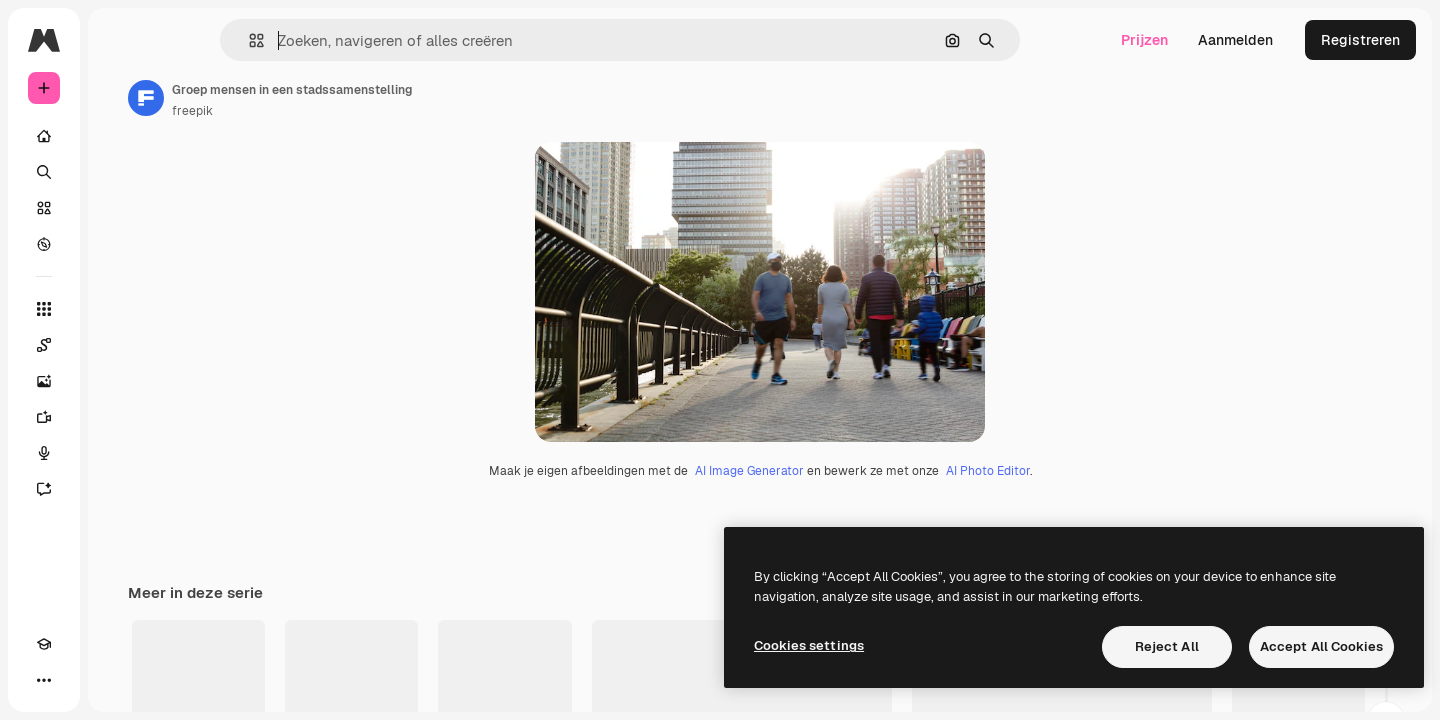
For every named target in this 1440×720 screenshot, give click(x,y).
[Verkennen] (120, 244)
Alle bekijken (1351, 700)
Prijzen (1144, 40)
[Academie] (44, 680)
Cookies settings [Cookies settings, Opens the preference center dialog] (809, 645)
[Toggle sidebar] (196, 40)
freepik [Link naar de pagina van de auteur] (344, 111)
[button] (324, 40)
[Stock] (120, 208)
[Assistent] (120, 489)
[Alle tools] (120, 309)
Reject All (1167, 646)
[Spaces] (120, 345)
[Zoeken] (120, 172)
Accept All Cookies (1321, 646)
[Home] (120, 136)
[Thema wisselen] (80, 680)
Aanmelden (1235, 40)
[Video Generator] (120, 417)
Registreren (1360, 40)
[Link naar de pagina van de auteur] (298, 98)
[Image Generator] (120, 381)
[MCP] (116, 680)
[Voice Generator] (120, 453)
